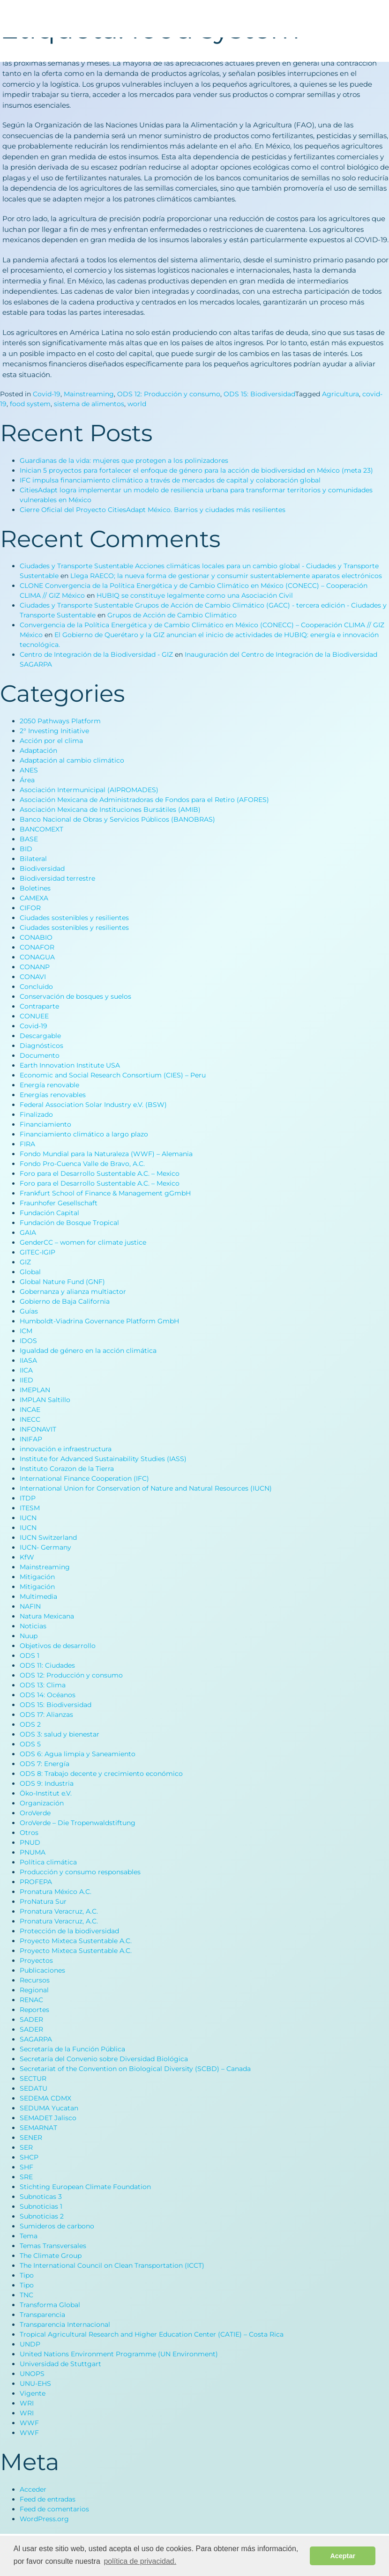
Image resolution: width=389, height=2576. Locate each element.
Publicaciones (42, 1970)
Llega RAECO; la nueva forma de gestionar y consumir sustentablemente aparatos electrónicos (226, 576)
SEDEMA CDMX (45, 2098)
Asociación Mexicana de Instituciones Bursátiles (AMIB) (110, 809)
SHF (26, 2167)
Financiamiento (45, 1124)
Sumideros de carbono (57, 2226)
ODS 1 (29, 1655)
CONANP (35, 967)
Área (27, 780)
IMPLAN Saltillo (45, 1400)
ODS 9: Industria (47, 1783)
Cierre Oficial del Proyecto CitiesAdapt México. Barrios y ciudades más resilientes (152, 509)
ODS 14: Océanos (47, 1695)
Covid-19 (46, 394)
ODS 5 (30, 1744)
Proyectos (36, 1960)
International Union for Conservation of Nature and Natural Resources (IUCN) (146, 1488)
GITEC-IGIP (37, 1252)
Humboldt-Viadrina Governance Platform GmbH (99, 1321)
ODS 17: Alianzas (46, 1714)
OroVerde (35, 1813)
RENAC (31, 2000)
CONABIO (36, 937)
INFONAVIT (38, 1429)
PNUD (30, 1842)
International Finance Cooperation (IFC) (84, 1478)
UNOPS (32, 2373)
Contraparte (39, 1006)
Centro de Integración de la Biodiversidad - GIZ (96, 654)
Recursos (35, 1980)
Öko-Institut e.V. (46, 1793)
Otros (29, 1832)
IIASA (28, 1360)
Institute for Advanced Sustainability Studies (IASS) (103, 1459)
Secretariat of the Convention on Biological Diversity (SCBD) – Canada (135, 2068)
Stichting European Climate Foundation (85, 2187)
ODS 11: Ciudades (47, 1665)
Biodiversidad (42, 868)
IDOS (28, 1340)
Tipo (27, 2275)
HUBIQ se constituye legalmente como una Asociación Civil (195, 595)
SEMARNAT (38, 2127)
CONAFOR (37, 947)
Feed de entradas (47, 2499)
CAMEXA (34, 898)
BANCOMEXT (41, 829)
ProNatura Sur (43, 1901)
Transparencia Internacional (65, 2324)
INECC (30, 1419)
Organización (42, 1803)
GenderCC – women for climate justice (83, 1242)
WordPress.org (44, 2519)
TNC (26, 2295)
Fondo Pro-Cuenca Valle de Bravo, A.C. (82, 1163)
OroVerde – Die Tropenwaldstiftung (77, 1823)
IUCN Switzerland (48, 1537)
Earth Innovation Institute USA (70, 1065)
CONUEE (34, 1016)
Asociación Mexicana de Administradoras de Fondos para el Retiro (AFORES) (144, 799)
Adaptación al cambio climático (72, 760)
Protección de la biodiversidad (69, 1931)
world (136, 404)
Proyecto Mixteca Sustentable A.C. (76, 1941)
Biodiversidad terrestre (57, 878)
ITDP (28, 1498)
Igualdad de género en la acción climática (88, 1350)
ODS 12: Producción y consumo (168, 394)
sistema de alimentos (89, 404)
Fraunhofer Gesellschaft (58, 1203)
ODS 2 (30, 1724)
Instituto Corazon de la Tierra (67, 1468)
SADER (31, 2019)
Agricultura (340, 394)
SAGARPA (36, 2039)
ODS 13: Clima (43, 1685)
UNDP (30, 2344)
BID (26, 849)
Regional (34, 1990)
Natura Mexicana (47, 1616)
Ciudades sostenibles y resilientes (74, 917)
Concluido (36, 986)
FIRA (27, 1144)
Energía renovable (49, 1085)
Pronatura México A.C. (55, 1891)
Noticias (33, 1626)
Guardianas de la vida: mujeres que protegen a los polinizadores (124, 460)
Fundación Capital (49, 1213)
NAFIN (30, 1606)
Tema (28, 2236)
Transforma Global (50, 2305)
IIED (26, 1380)
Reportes (34, 2009)
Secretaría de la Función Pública (72, 2049)
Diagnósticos (41, 1045)
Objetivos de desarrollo (58, 1645)
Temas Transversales (53, 2246)
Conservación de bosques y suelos (75, 996)
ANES (29, 770)
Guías (29, 1311)
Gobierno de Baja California (65, 1301)
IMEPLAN (35, 1390)
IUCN (28, 1518)
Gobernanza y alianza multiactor (73, 1291)
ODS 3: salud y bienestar (59, 1734)
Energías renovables (53, 1095)
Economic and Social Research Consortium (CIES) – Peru (113, 1075)
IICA (26, 1370)
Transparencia (42, 2314)
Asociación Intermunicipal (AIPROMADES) (89, 790)
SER (26, 2147)
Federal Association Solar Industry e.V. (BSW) (93, 1104)
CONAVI (33, 976)
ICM (26, 1331)
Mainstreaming (89, 394)
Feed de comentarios (54, 2509)
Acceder (33, 2489)
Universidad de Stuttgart (60, 2364)
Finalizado (36, 1114)
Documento (40, 1055)
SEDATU (33, 2088)
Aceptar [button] (342, 2556)
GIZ (25, 1262)
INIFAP (31, 1439)
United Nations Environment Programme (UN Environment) (119, 2354)
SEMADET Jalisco (48, 2118)
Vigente (32, 2393)
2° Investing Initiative (54, 731)
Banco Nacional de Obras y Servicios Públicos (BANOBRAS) (117, 819)
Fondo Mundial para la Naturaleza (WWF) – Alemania (106, 1154)
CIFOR (30, 908)
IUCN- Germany (45, 1547)
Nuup (28, 1636)
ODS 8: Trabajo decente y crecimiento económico (101, 1773)
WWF (29, 2423)
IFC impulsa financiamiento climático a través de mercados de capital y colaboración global (170, 480)
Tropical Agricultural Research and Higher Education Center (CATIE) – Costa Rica (152, 2334)
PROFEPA (36, 1882)
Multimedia (38, 1596)
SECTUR (33, 2078)
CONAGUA (37, 957)
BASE (29, 839)
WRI (27, 2403)
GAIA (28, 1232)
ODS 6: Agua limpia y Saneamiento (77, 1754)
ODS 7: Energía (44, 1763)
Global (30, 1272)
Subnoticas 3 (41, 2196)
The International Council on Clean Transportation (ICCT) (112, 2265)
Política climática (48, 1862)
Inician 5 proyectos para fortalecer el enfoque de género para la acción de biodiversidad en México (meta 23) (196, 470)
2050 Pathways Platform (60, 721)
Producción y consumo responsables (80, 1872)
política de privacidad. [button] (140, 2561)
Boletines (35, 888)
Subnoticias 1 (41, 2206)
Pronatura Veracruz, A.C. (59, 1911)
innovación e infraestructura (66, 1449)
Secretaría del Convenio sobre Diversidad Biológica (104, 2059)
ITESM (30, 1508)
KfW (27, 1557)
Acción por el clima (51, 740)
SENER (31, 2137)
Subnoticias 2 (42, 2216)
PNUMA (32, 1852)
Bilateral (33, 858)
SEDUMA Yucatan (49, 2108)
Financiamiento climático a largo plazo (84, 1134)
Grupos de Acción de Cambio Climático (172, 615)
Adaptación (38, 750)
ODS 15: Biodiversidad (259, 394)
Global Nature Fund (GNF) (62, 1281)
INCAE (30, 1409)
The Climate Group (51, 2255)
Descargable (40, 1036)
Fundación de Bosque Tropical (69, 1222)
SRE (26, 2177)
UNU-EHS (35, 2383)
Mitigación (37, 1577)
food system (30, 404)
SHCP (29, 2157)
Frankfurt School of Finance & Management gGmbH (105, 1193)
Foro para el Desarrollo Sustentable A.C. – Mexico (100, 1173)
